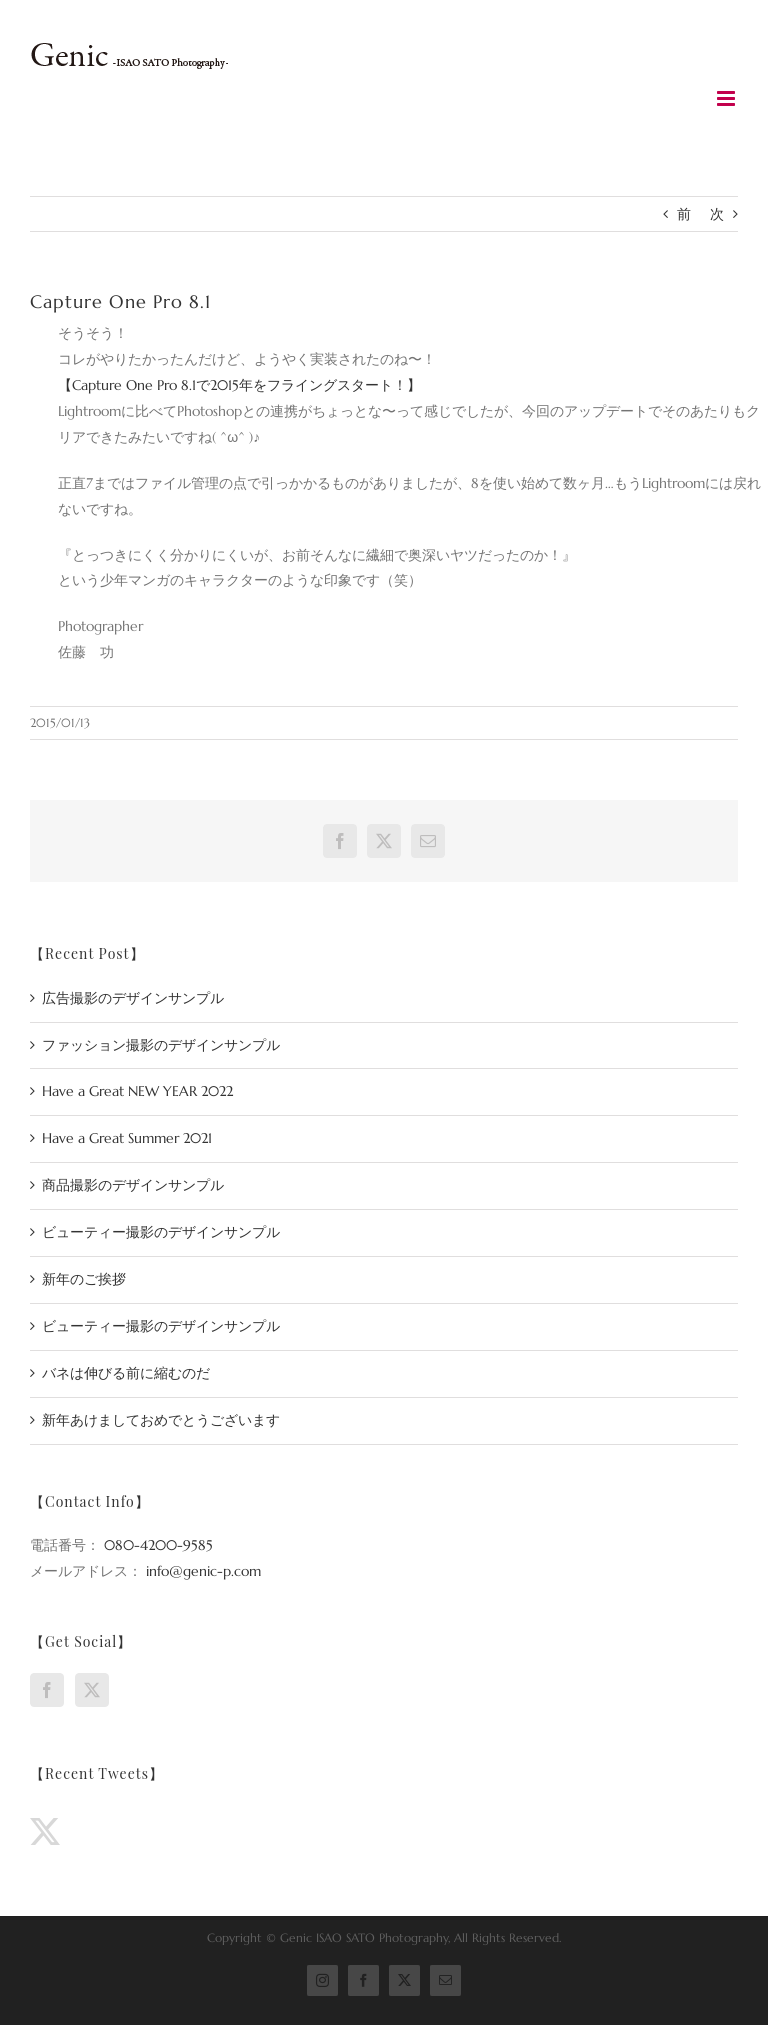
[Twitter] (92, 1690)
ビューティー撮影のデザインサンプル (161, 1232)
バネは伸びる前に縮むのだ (126, 1373)
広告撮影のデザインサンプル (133, 998)
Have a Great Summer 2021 (127, 1138)
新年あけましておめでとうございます (161, 1420)
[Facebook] (47, 1690)
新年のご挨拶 (84, 1279)
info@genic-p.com (203, 1571)
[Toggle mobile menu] (727, 98)
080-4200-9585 (158, 1545)
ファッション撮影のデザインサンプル (161, 1045)
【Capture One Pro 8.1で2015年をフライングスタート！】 (239, 385)
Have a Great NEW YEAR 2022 (137, 1091)
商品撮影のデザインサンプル (133, 1185)
